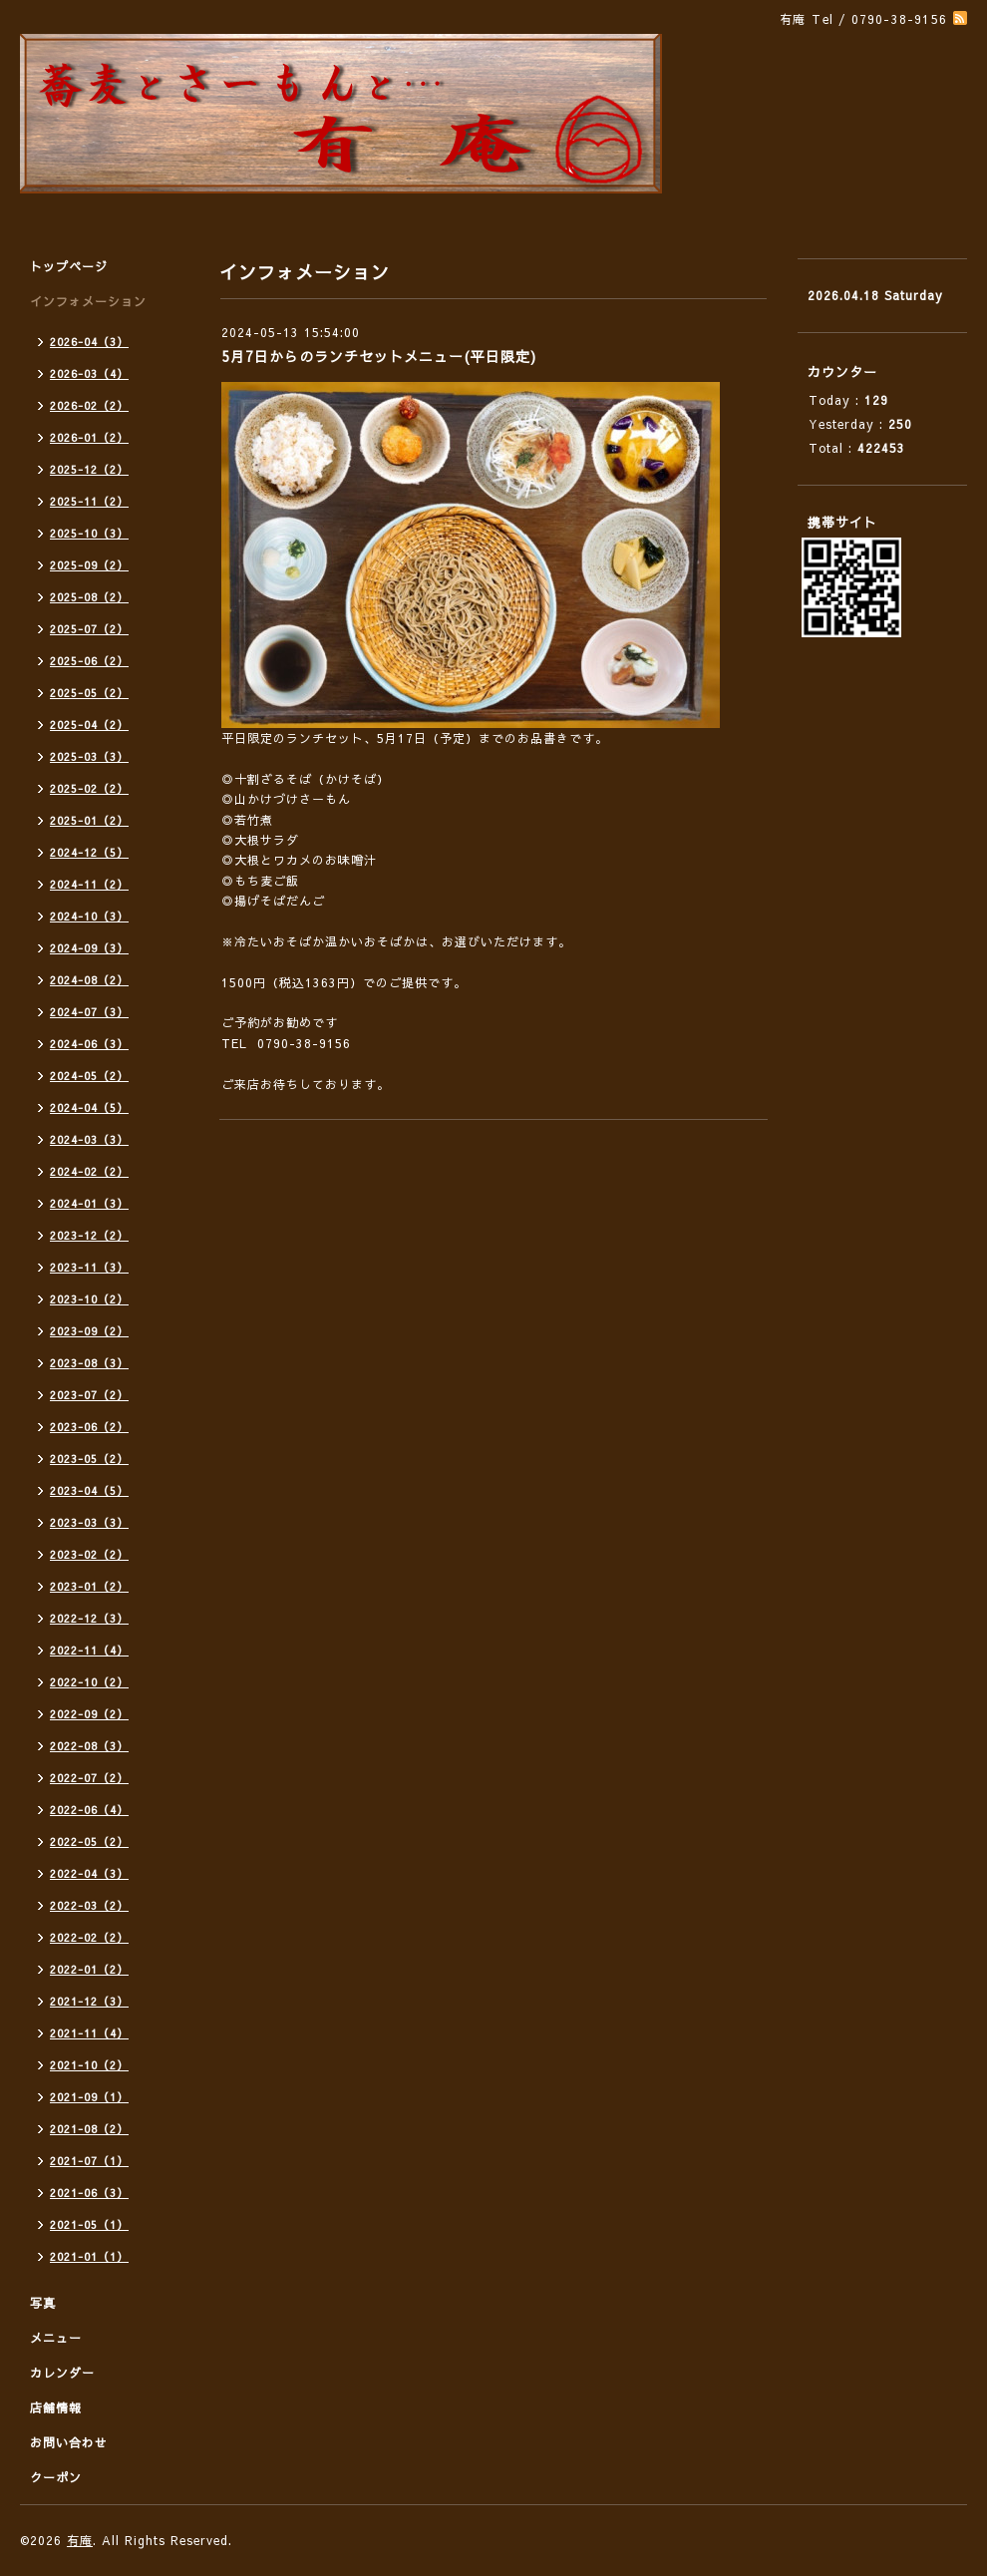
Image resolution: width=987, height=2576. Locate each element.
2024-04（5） (89, 1107)
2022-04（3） (89, 1873)
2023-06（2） (89, 1426)
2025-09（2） (89, 564)
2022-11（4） (89, 1650)
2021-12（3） (89, 2001)
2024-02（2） (89, 1171)
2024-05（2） (89, 1075)
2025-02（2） (89, 788)
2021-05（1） (89, 2224)
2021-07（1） (89, 2160)
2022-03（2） (89, 1905)
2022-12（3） (89, 1618)
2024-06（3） (89, 1043)
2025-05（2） (89, 692)
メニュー (56, 2338)
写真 (43, 2303)
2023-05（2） (89, 1458)
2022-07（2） (89, 1777)
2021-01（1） (89, 2256)
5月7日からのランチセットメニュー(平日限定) (378, 356)
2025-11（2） (89, 501)
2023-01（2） (89, 1586)
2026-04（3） (89, 341)
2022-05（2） (89, 1841)
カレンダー (62, 2373)
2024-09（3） (89, 947)
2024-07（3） (89, 1011)
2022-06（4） (89, 1809)
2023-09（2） (89, 1330)
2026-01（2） (89, 437)
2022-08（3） (89, 1745)
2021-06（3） (89, 2192)
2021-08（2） (89, 2128)
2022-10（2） (89, 1681)
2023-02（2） (89, 1554)
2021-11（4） (89, 2032)
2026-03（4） (89, 373)
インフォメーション (88, 301)
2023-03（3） (89, 1522)
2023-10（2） (89, 1298)
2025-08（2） (89, 596)
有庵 (80, 2540)
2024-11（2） (89, 884)
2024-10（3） (89, 916)
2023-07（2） (89, 1394)
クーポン (56, 2477)
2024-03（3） (89, 1139)
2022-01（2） (89, 1969)
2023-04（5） (89, 1490)
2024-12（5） (89, 852)
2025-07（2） (89, 628)
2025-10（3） (89, 533)
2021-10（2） (89, 2064)
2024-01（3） (89, 1203)
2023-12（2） (89, 1235)
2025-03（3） (89, 756)
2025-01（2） (89, 820)
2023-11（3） (89, 1267)
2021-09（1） (89, 2096)
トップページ (69, 266)
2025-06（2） (89, 660)
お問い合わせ (69, 2442)
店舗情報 (56, 2407)
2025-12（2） (89, 469)
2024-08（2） (89, 979)
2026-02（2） (89, 405)
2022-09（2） (89, 1713)
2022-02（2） (89, 1937)
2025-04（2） (89, 724)
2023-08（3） (89, 1362)
